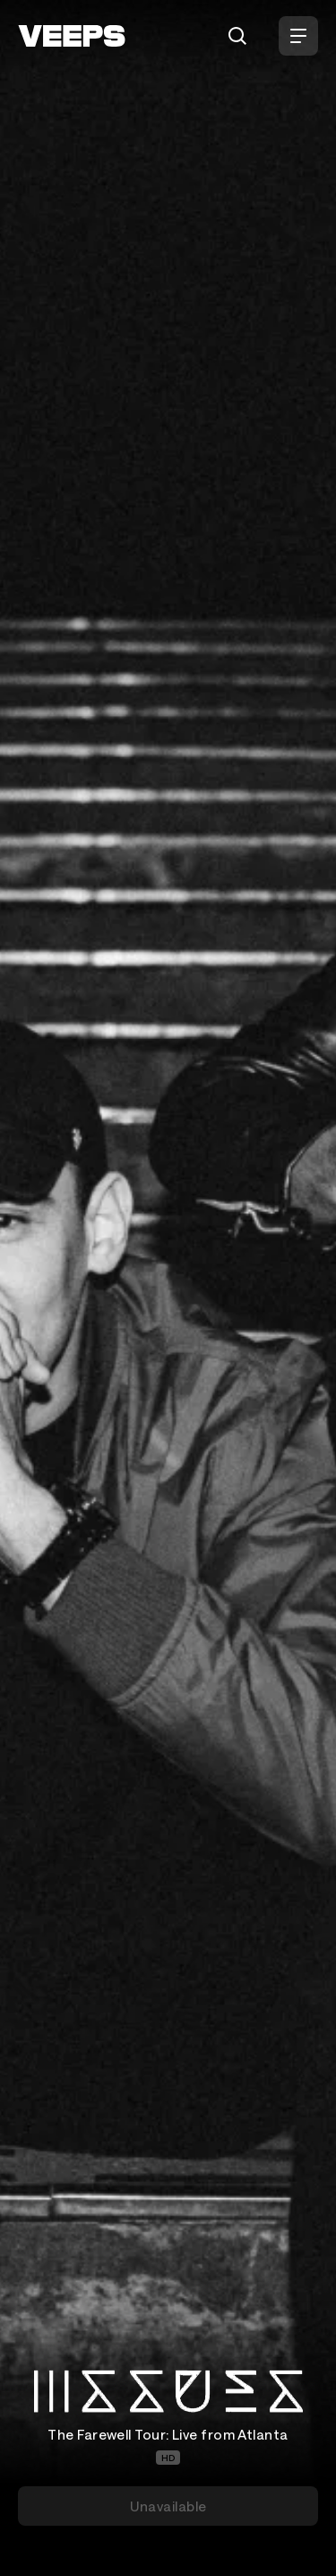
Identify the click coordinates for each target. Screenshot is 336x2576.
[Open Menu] (298, 36)
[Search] (237, 36)
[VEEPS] (71, 36)
